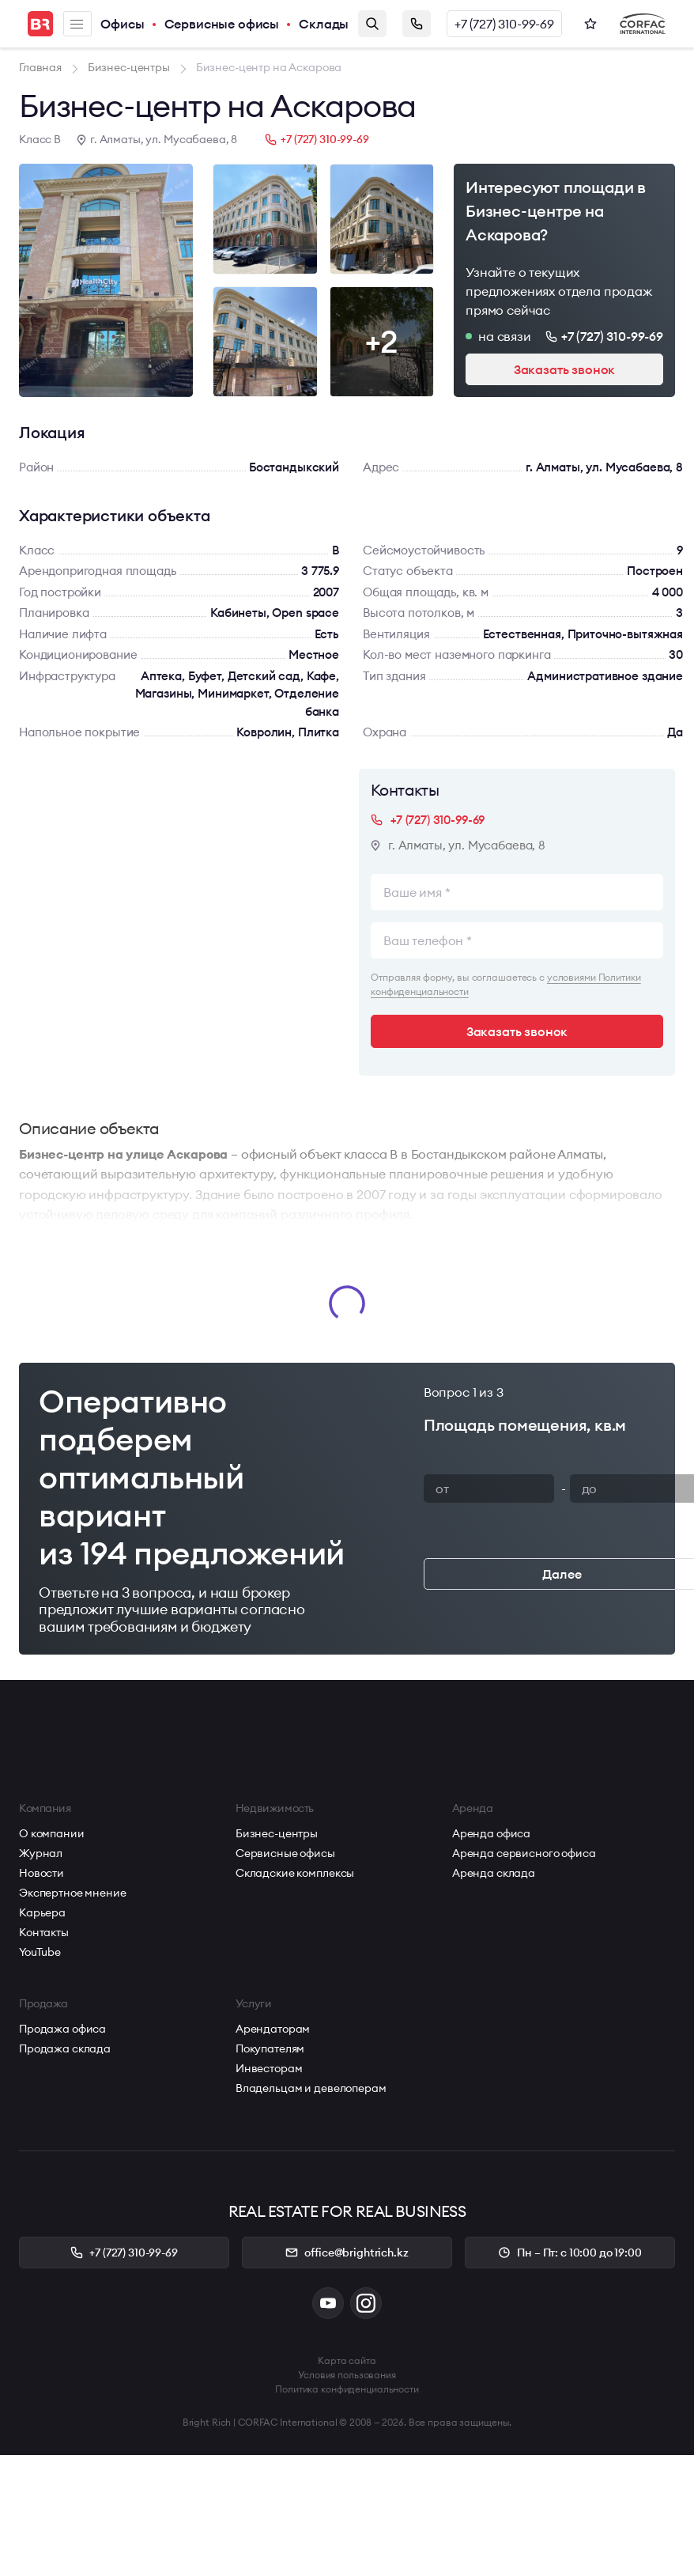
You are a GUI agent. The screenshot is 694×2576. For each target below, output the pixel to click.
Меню (76, 24)
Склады (324, 24)
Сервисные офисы (222, 24)
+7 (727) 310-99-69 (504, 24)
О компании (52, 1833)
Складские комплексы (295, 1873)
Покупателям (270, 2048)
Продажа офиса (62, 2029)
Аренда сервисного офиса (524, 1853)
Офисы (122, 24)
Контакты (44, 1932)
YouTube (40, 1952)
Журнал (40, 1853)
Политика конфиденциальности (347, 2389)
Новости (41, 1873)
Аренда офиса (491, 1833)
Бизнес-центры (277, 1833)
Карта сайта (347, 2360)
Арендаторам (273, 2029)
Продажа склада (65, 2048)
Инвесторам (269, 2068)
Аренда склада (493, 1873)
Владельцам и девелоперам (311, 2088)
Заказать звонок (416, 23)
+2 (381, 341)
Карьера (42, 1912)
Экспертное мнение (72, 1893)
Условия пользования (347, 2375)
